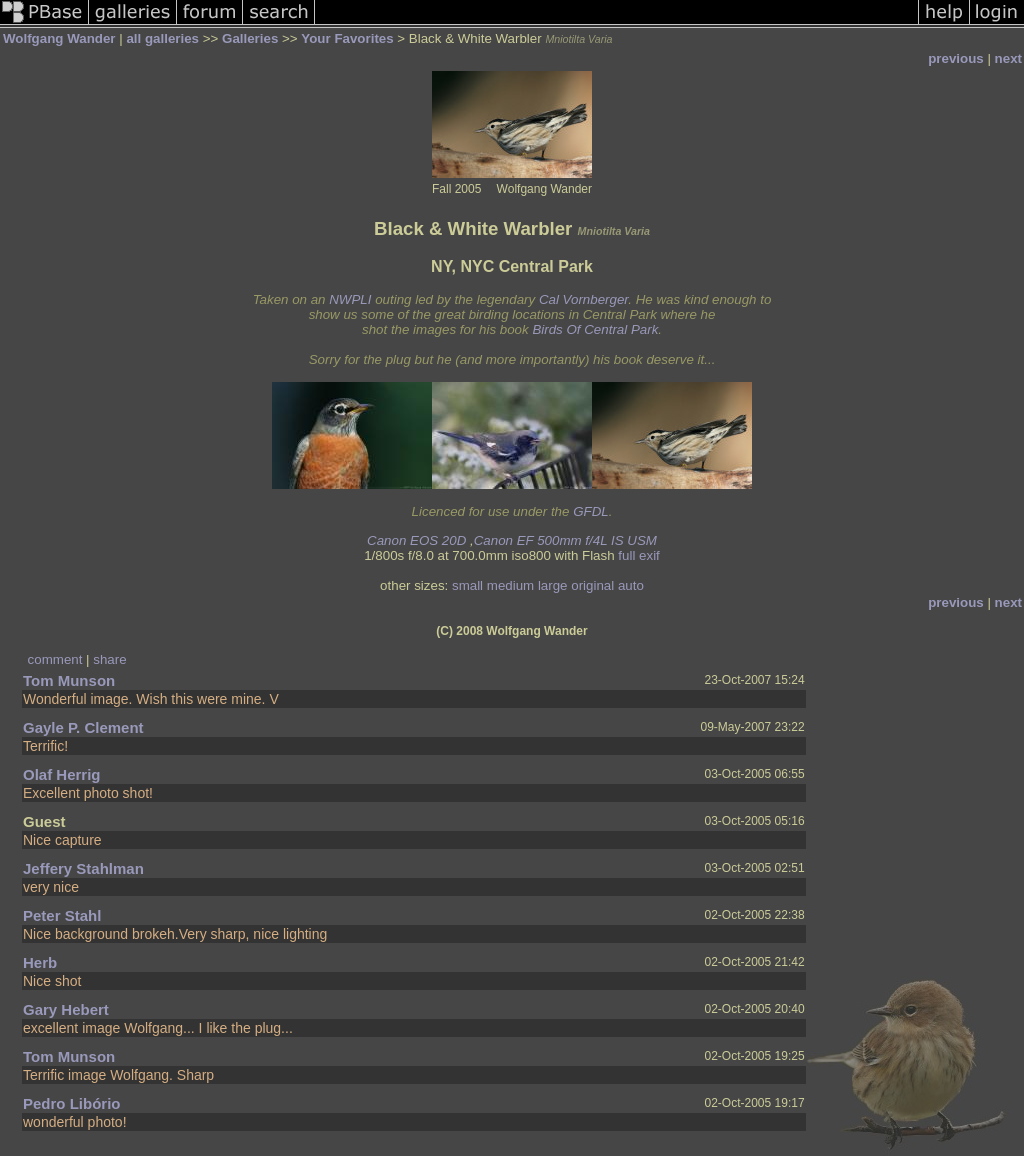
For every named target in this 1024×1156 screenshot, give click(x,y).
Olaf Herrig (62, 774)
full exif (638, 555)
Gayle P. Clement (83, 727)
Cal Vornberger (583, 299)
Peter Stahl (62, 915)
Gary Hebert (66, 1009)
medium (510, 585)
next (1008, 58)
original (592, 585)
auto (631, 585)
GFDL (591, 511)
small (467, 585)
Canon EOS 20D (416, 540)
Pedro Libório (72, 1103)
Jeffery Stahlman (83, 868)
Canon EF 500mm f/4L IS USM (565, 540)
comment (55, 659)
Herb (40, 962)
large (553, 585)
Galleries (250, 38)
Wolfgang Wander (59, 38)
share (109, 659)
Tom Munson (69, 680)
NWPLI (350, 299)
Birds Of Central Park (595, 329)
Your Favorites (347, 38)
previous (956, 58)
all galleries (162, 38)
